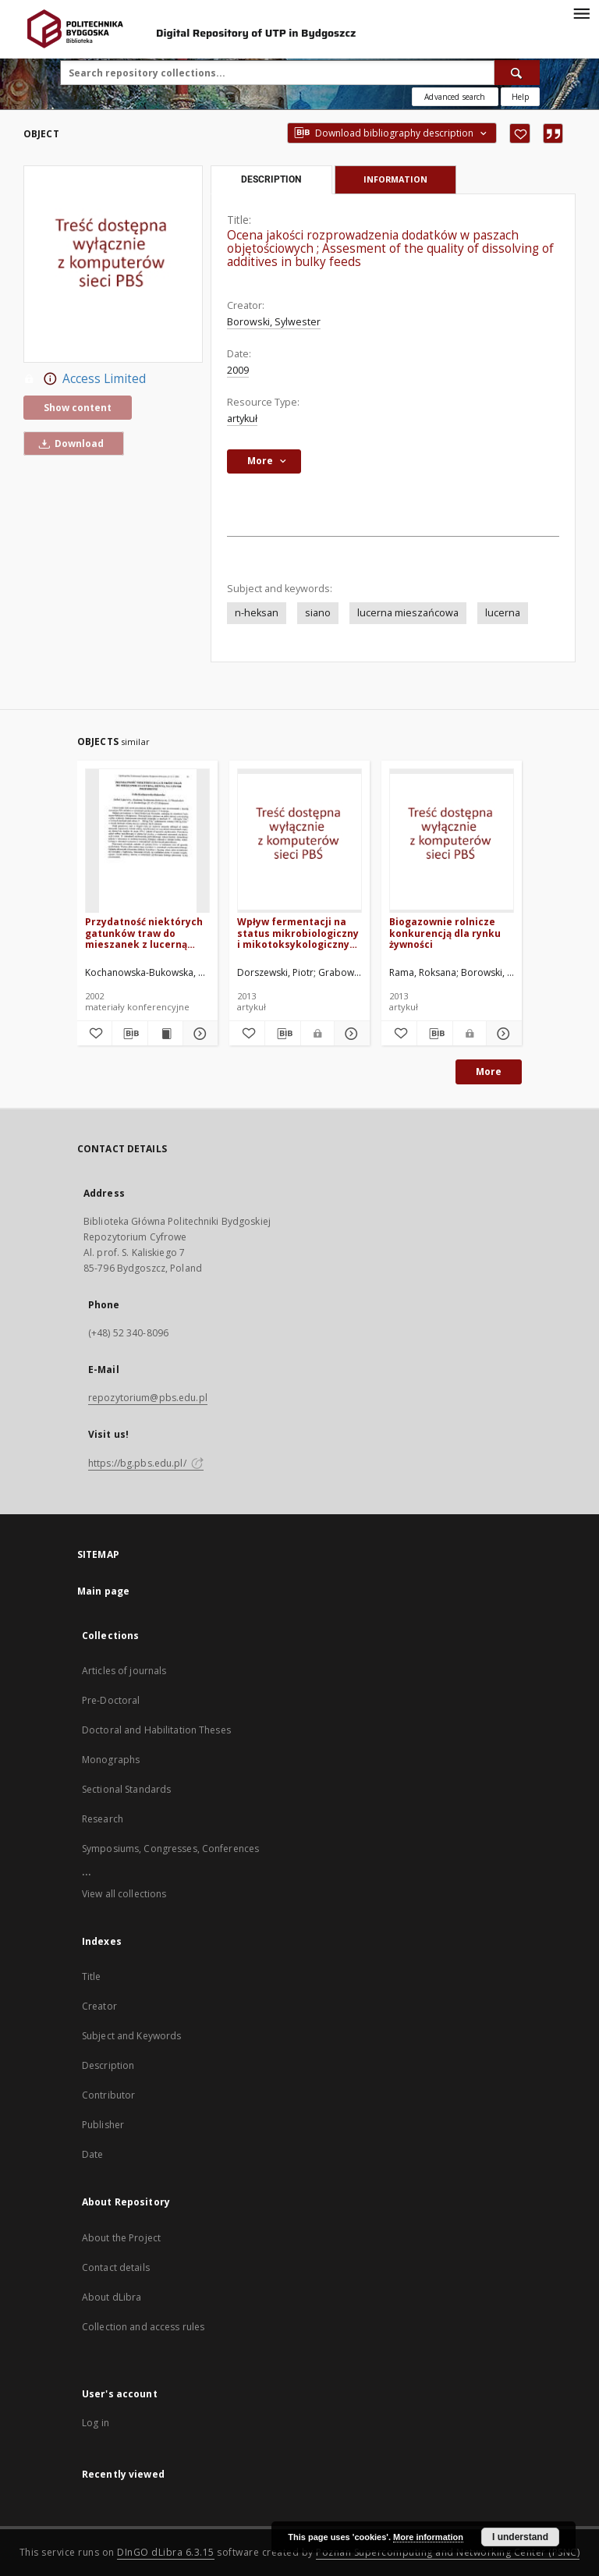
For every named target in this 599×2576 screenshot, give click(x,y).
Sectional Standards (126, 1789)
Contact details (116, 2267)
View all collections (124, 1893)
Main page (103, 1591)
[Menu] (581, 12)
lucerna (502, 612)
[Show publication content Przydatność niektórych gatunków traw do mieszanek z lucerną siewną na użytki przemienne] (165, 1034)
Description (108, 2065)
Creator (99, 2006)
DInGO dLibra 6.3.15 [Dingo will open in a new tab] (165, 2552)
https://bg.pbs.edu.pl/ (146, 1463)
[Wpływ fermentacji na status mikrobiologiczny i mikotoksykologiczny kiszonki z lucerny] (299, 841)
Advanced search (454, 96)
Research (102, 1819)
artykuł (242, 418)
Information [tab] (395, 179)
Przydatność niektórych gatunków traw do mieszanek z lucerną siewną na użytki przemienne (144, 932)
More (489, 1071)
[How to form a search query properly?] (520, 96)
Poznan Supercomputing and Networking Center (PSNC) (448, 2552)
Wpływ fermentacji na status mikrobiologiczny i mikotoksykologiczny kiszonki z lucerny (298, 932)
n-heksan (256, 612)
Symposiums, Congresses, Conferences (170, 1848)
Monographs (111, 1759)
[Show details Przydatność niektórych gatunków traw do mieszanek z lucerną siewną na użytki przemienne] (198, 1034)
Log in (95, 2422)
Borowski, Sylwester (274, 321)
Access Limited (84, 379)
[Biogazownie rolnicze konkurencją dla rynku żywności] (451, 841)
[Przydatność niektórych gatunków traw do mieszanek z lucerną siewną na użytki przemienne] (147, 841)
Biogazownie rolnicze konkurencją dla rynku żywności (445, 932)
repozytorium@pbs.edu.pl (147, 1397)
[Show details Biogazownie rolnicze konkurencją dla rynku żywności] (501, 1034)
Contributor (108, 2095)
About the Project (121, 2237)
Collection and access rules (143, 2326)
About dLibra (111, 2297)
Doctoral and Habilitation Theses (156, 1730)
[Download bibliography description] (129, 1034)
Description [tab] (271, 179)
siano (318, 612)
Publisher (103, 2124)
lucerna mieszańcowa (408, 612)
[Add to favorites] (519, 133)
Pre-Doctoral (111, 1700)
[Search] (517, 72)
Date (92, 2154)
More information (428, 2537)
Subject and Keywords (131, 2035)
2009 (238, 370)
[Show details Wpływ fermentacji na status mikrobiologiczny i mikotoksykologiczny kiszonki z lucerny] (349, 1034)
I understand (520, 2537)
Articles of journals (124, 1670)
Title (91, 1976)
